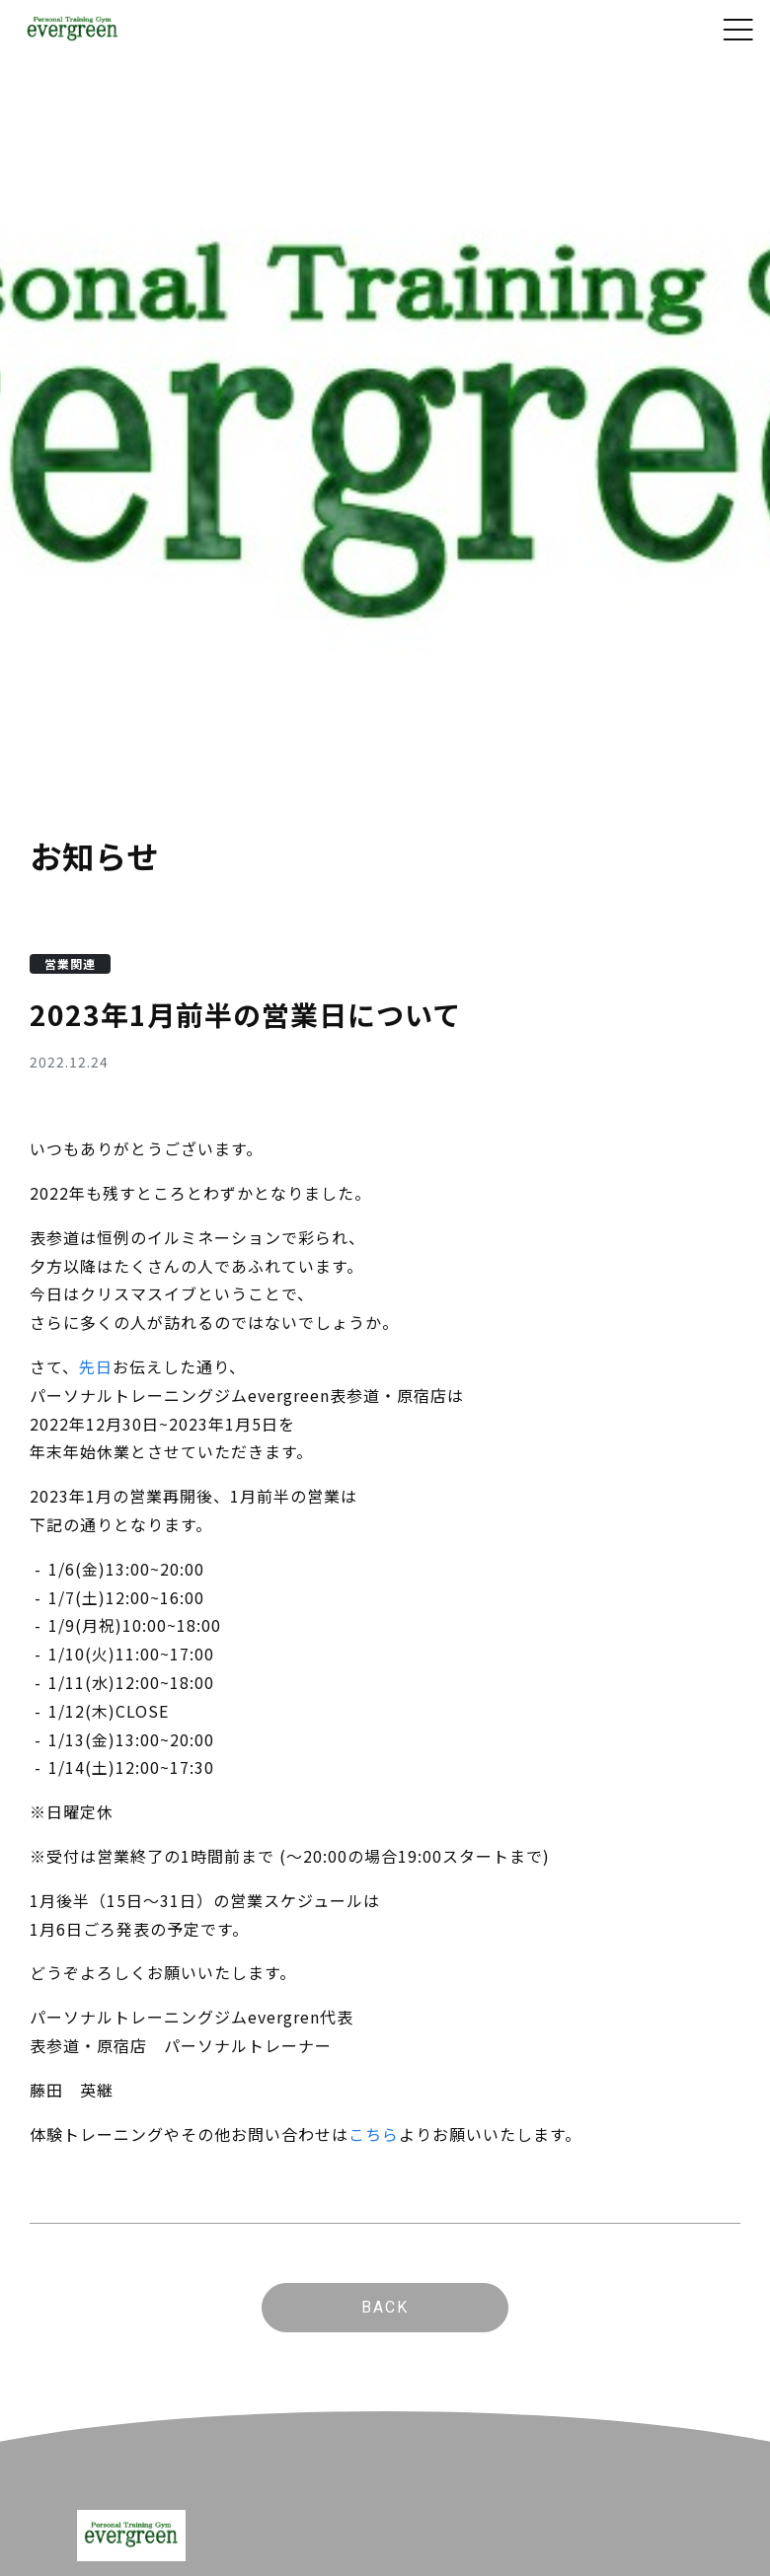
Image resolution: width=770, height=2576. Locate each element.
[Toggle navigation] (738, 29)
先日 (96, 1366)
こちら (373, 2134)
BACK (385, 2307)
